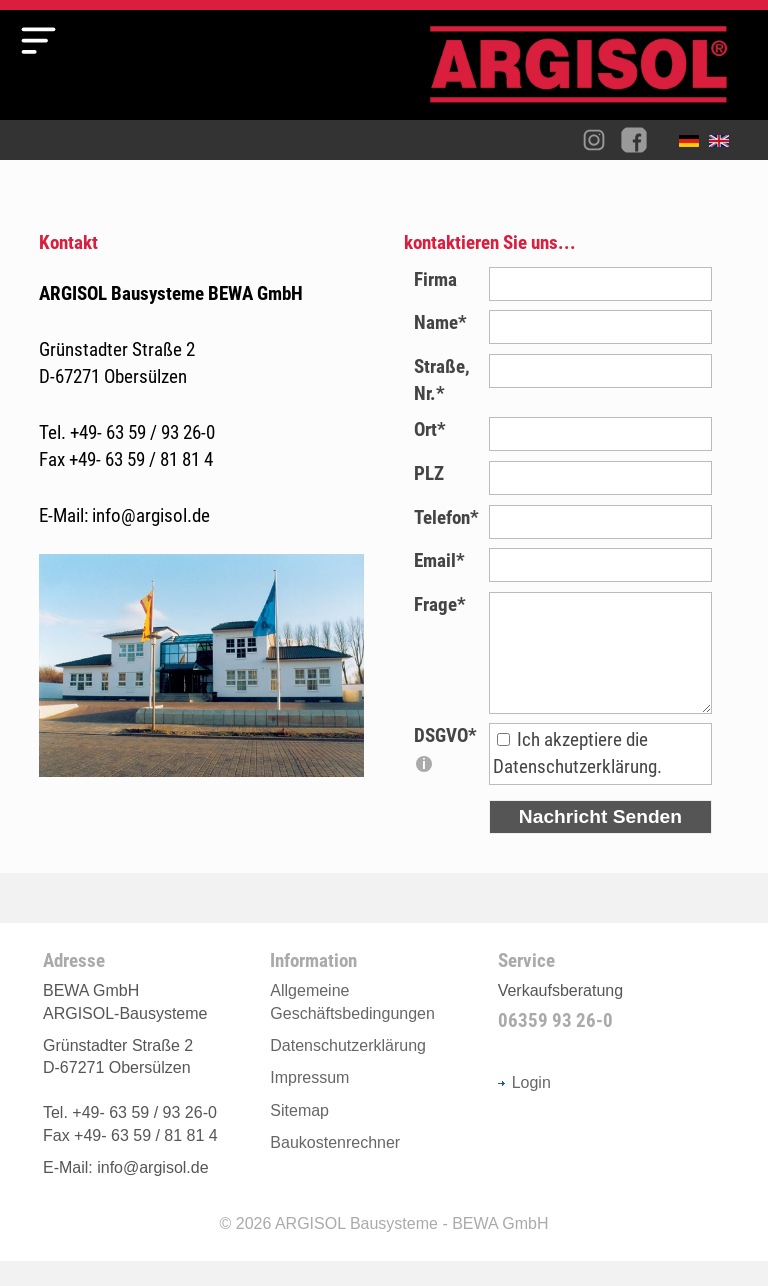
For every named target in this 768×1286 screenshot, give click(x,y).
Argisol (589, 72)
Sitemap (299, 1135)
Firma (435, 279)
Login (524, 1107)
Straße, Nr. (442, 380)
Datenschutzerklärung (348, 1070)
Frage (440, 604)
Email (439, 560)
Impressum (309, 1102)
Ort (430, 429)
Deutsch (694, 145)
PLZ (429, 473)
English (724, 145)
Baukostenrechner (335, 1167)
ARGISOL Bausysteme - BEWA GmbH (412, 1248)
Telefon (446, 517)
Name (440, 322)
